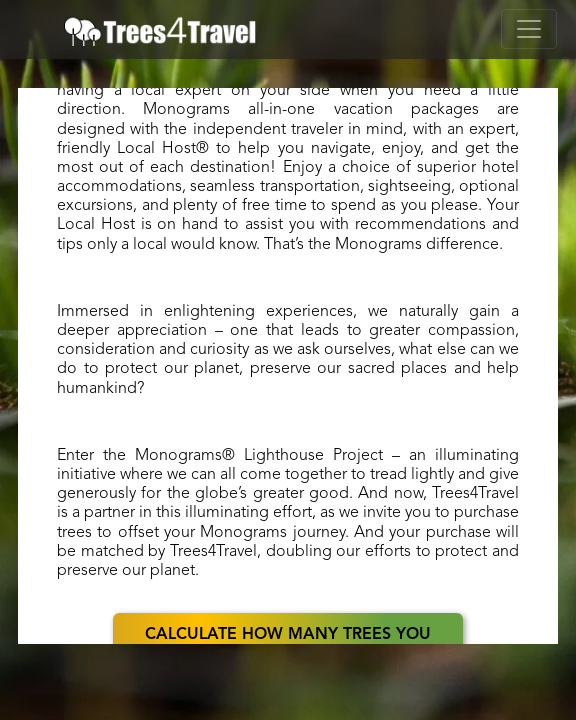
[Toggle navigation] (529, 29)
